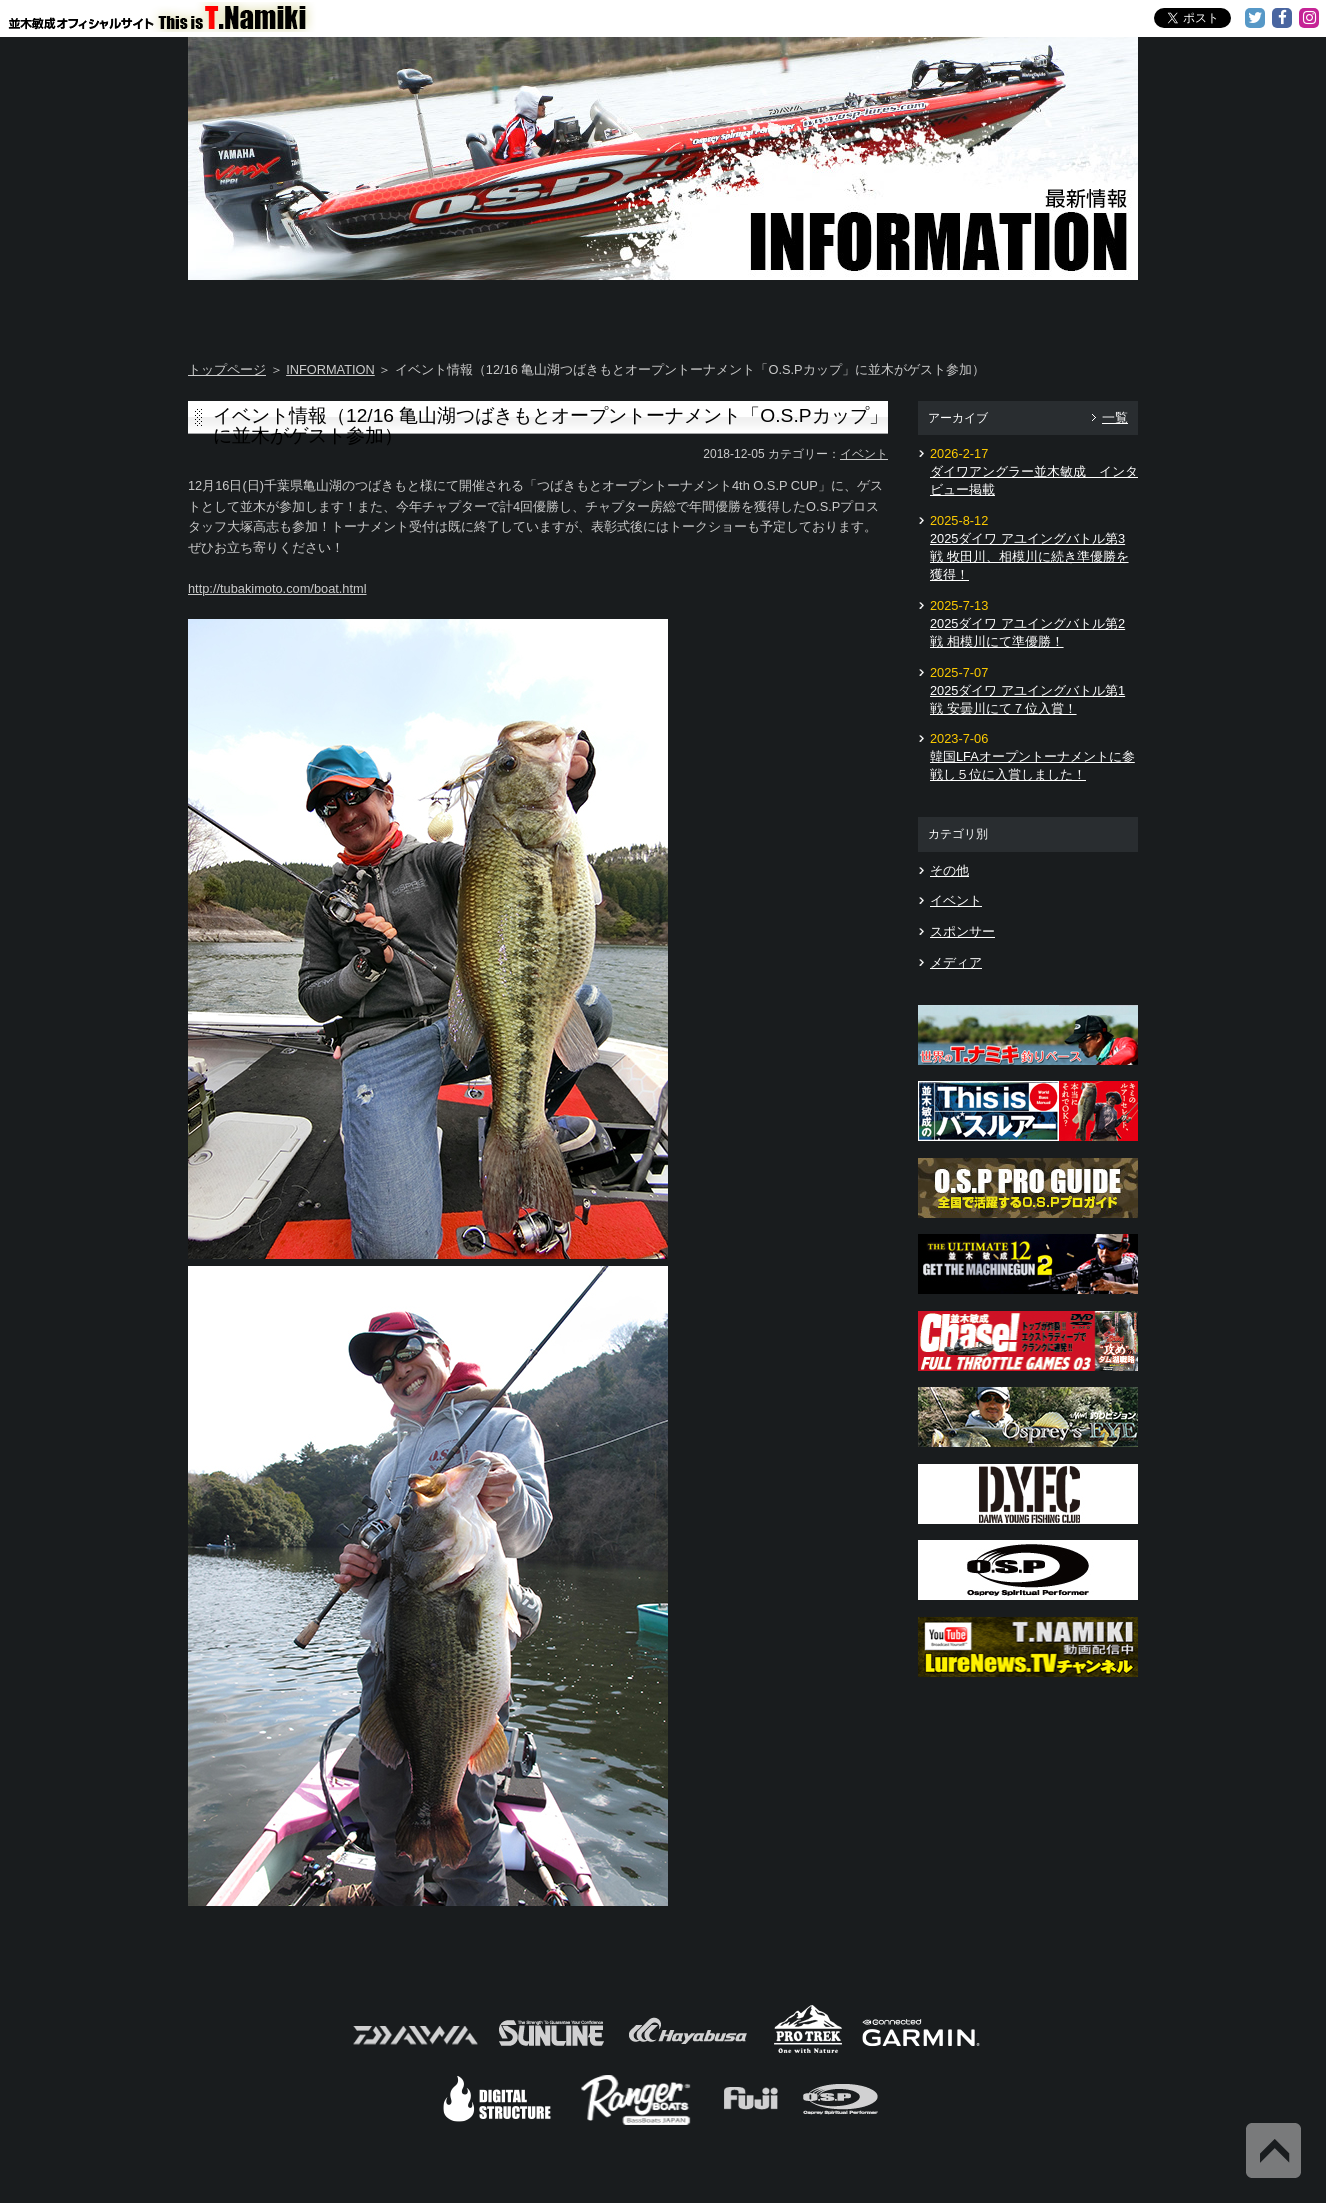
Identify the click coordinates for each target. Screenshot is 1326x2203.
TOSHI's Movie (902, 310)
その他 (949, 870)
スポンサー (962, 931)
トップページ (227, 369)
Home (266, 310)
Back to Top (1273, 2150)
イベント (864, 454)
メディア (956, 962)
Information (1059, 310)
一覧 (1115, 417)
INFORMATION (330, 369)
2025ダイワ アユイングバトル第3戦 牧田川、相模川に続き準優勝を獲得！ (1029, 556)
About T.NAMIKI (425, 310)
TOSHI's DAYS (585, 310)
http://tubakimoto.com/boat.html (277, 588)
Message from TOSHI (744, 310)
